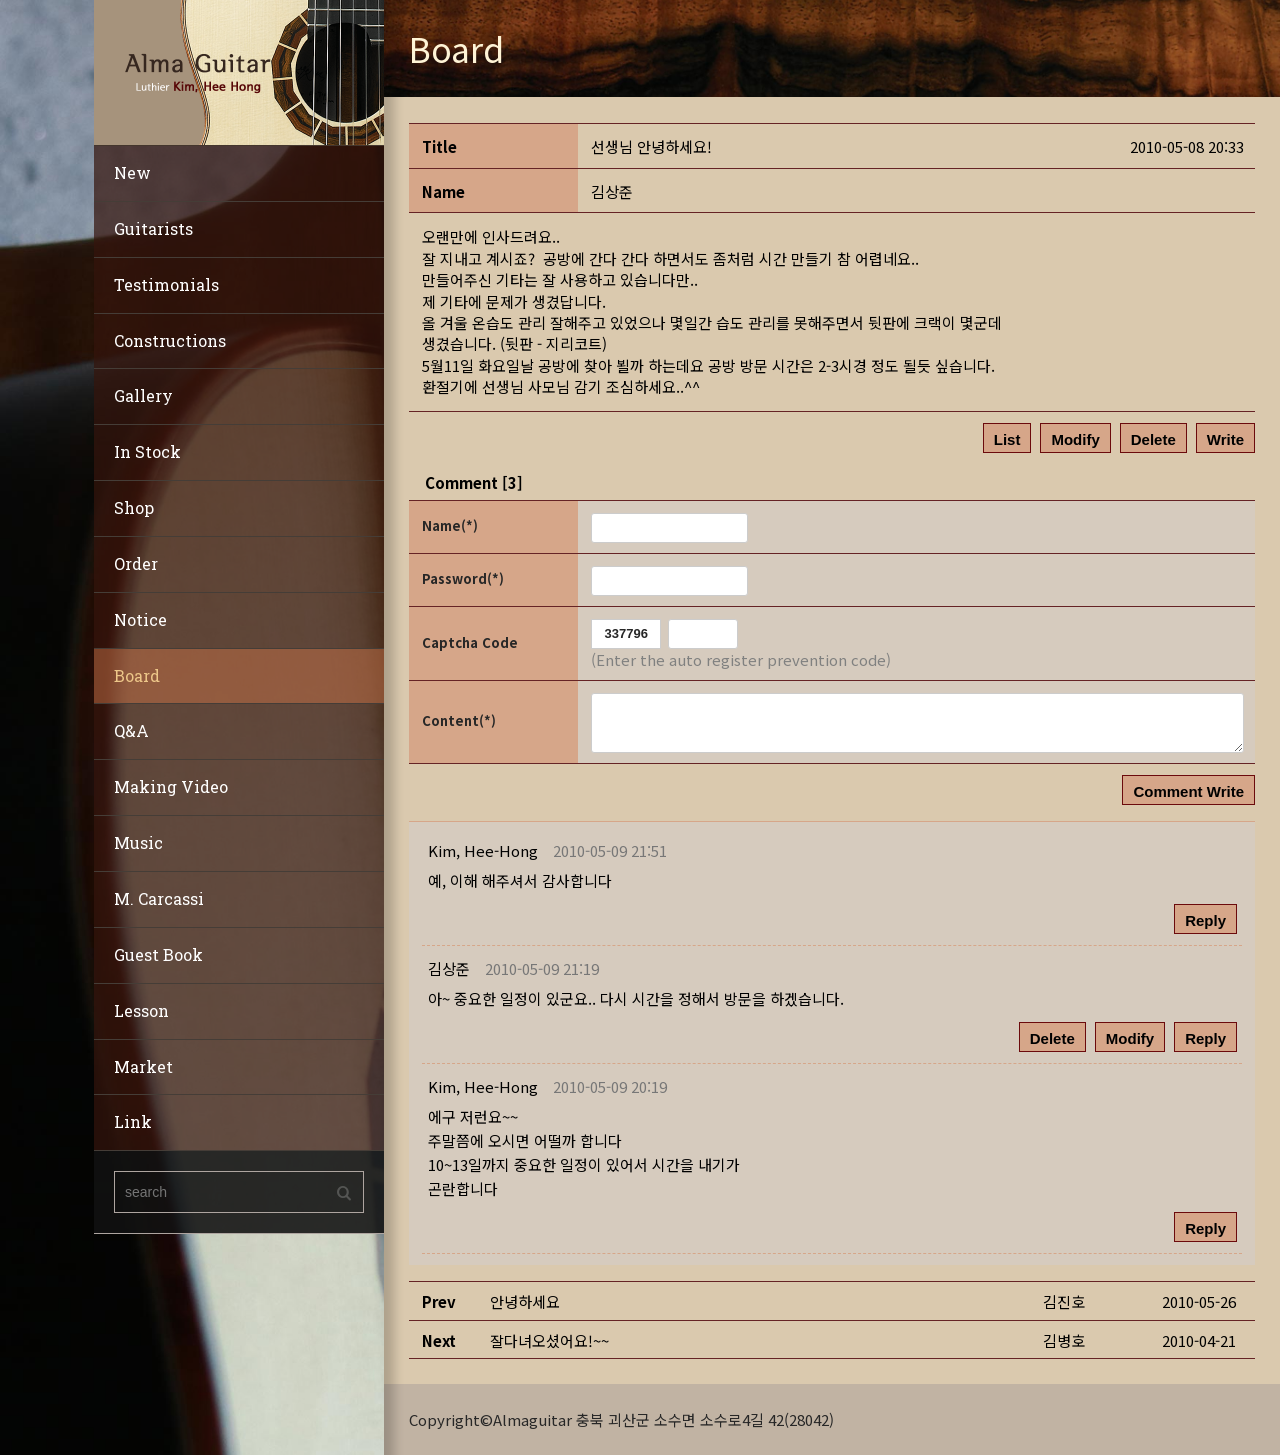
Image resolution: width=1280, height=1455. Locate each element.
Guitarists (153, 228)
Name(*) (450, 525)
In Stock (147, 451)
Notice (140, 619)
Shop (134, 507)
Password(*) (463, 578)
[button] (483, 850)
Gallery (143, 395)
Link (133, 1121)
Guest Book (158, 954)
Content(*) (459, 720)
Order (136, 563)
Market (143, 1066)
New (132, 172)
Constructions (170, 340)
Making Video (171, 786)
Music (138, 842)
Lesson (141, 1010)
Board (137, 675)
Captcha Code (470, 642)
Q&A (131, 730)
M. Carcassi (159, 898)
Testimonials (166, 284)
